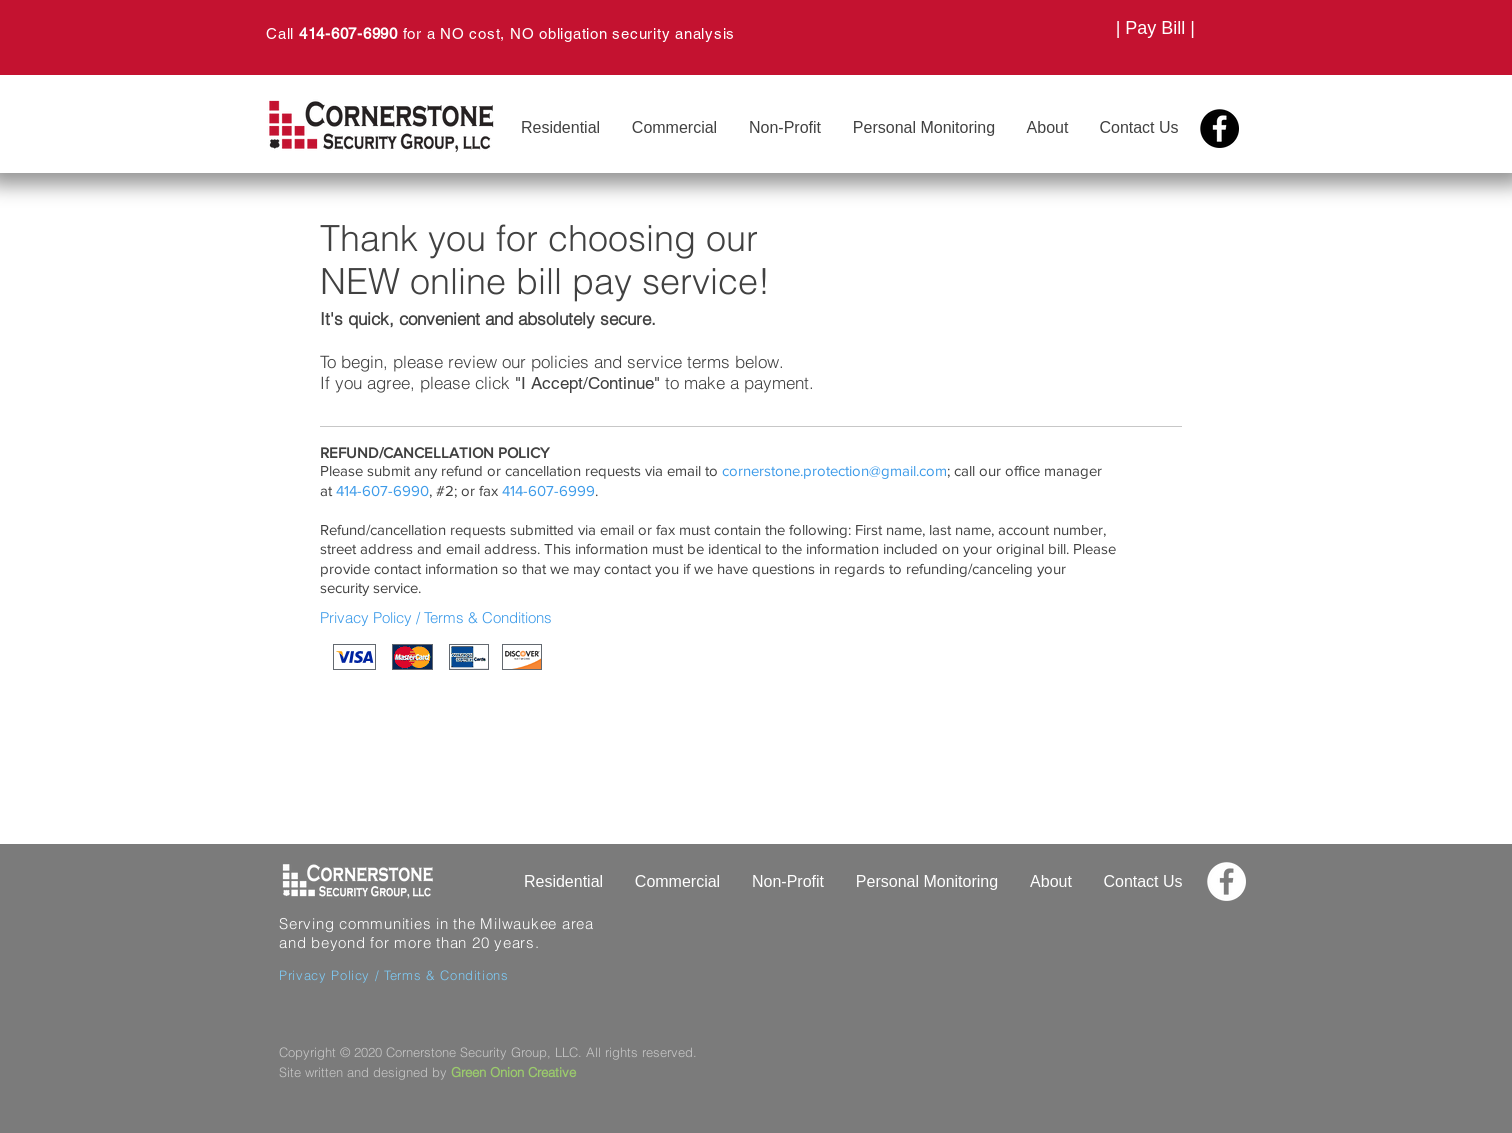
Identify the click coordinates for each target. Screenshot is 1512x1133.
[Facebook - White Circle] (1226, 881)
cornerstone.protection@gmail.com (834, 470)
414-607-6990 (348, 33)
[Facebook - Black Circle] (1219, 128)
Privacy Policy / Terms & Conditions (436, 617)
